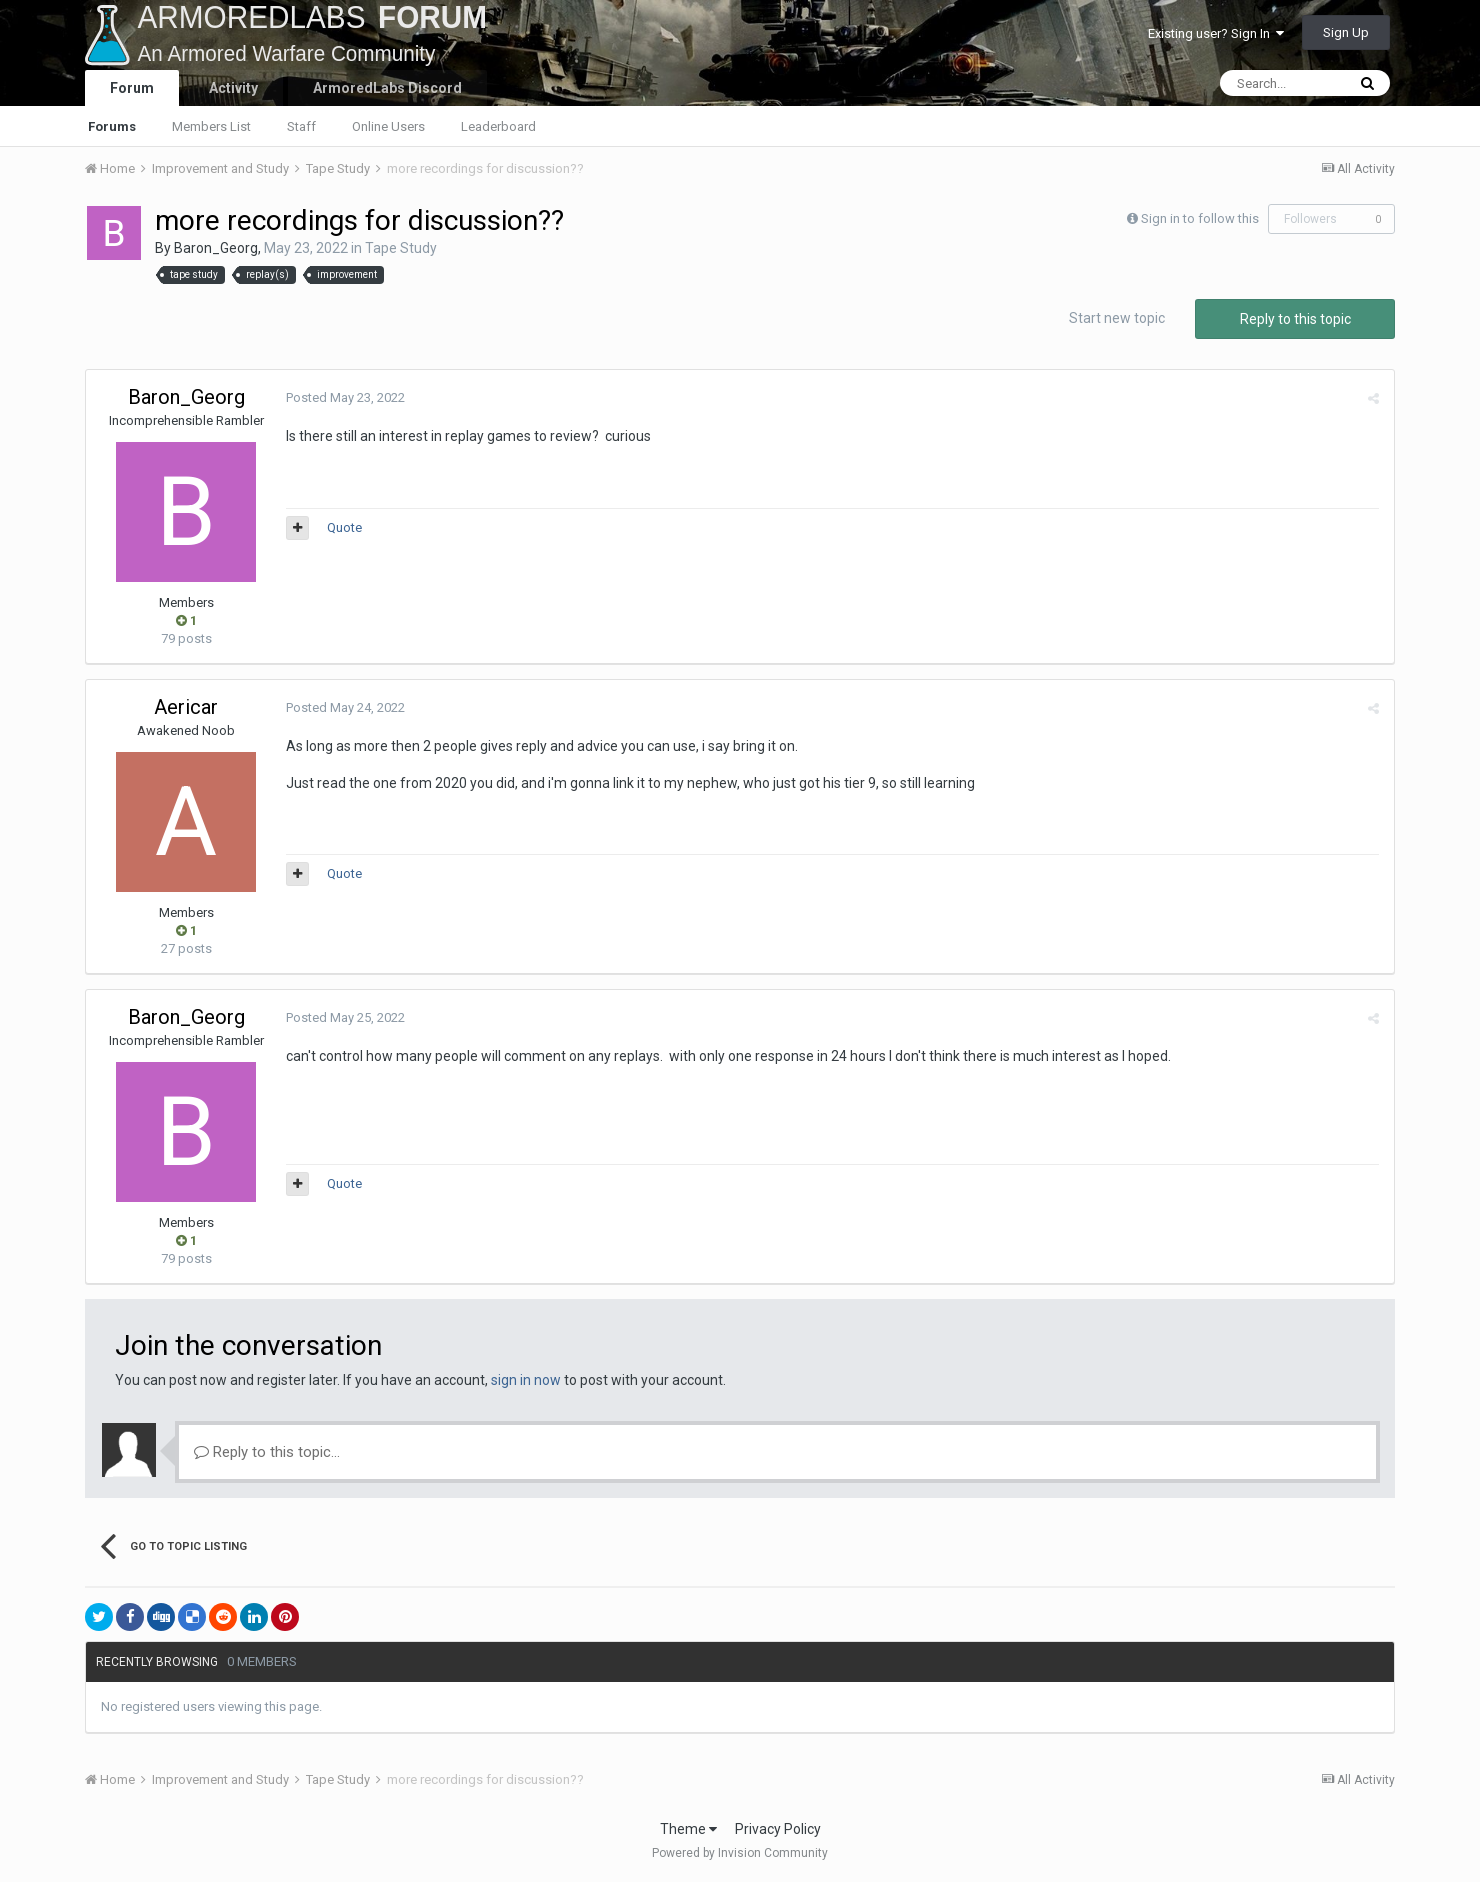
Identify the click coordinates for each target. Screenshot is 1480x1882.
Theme (688, 1829)
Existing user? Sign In (1216, 33)
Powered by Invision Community (740, 1853)
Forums (112, 126)
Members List (211, 126)
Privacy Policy (778, 1829)
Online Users (388, 126)
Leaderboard (498, 126)
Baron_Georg (216, 248)
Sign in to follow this (1200, 218)
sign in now (526, 1380)
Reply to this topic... (267, 1452)
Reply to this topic (1295, 319)
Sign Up (1346, 32)
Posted (345, 397)
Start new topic (1117, 318)
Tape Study (401, 248)
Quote (344, 527)
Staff (301, 126)
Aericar (186, 707)
